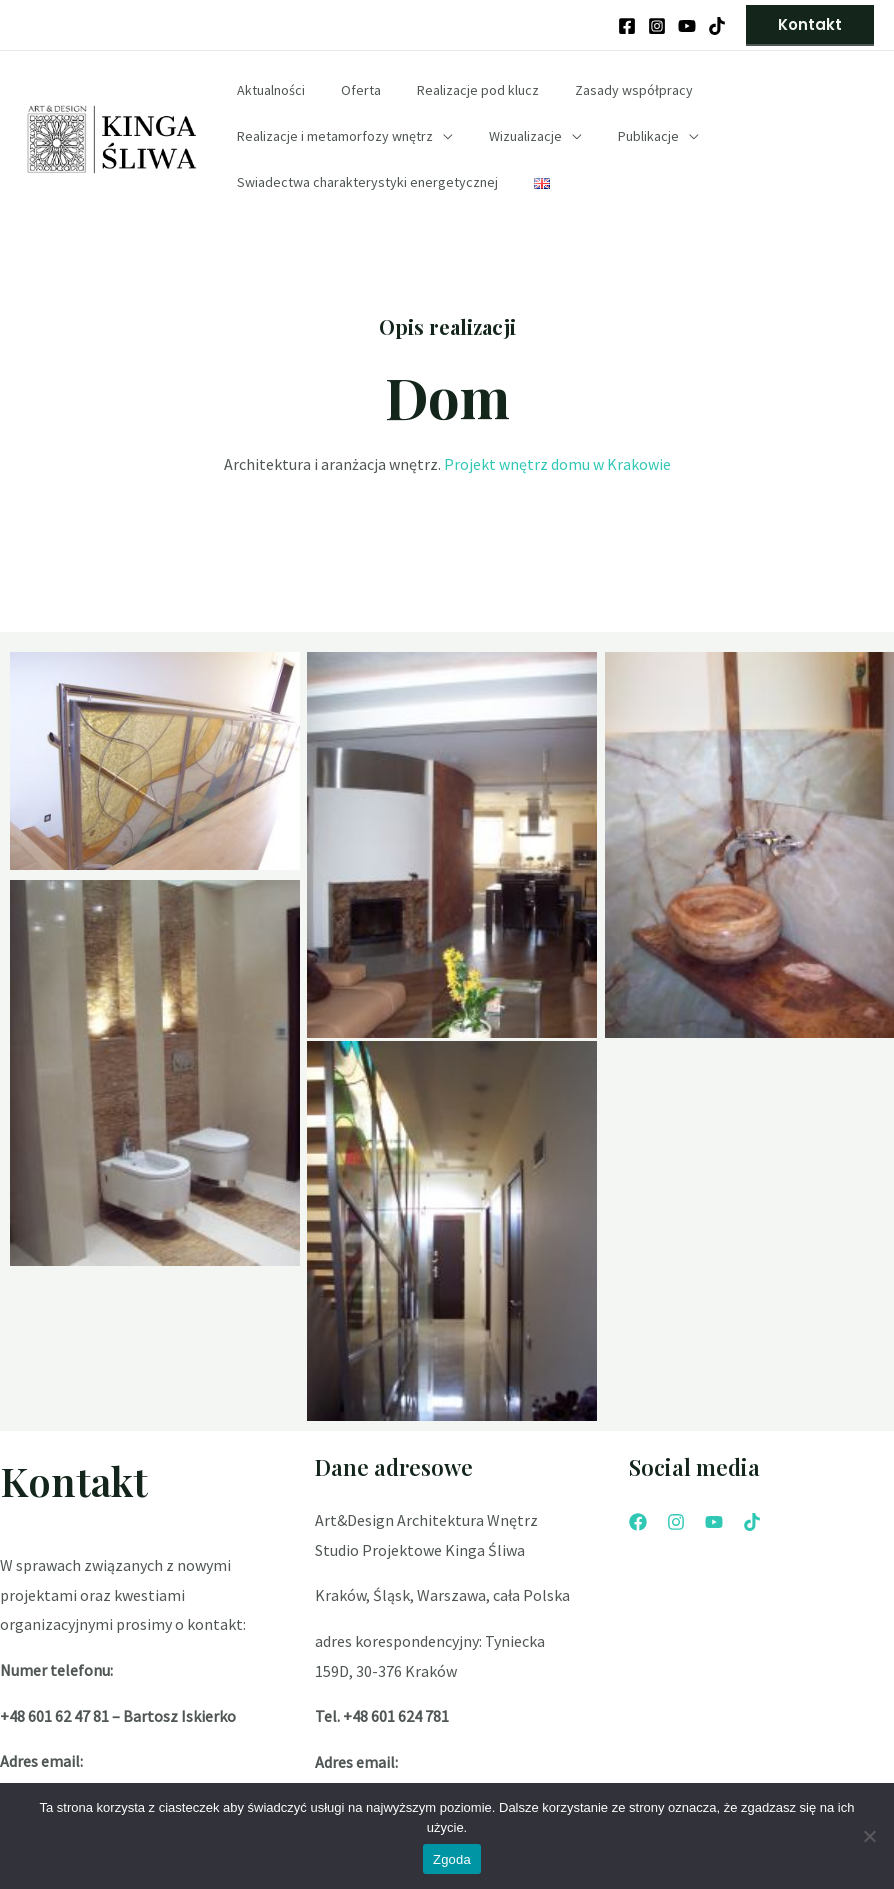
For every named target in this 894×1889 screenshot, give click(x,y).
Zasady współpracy (606, 90)
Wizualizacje (513, 136)
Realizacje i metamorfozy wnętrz (331, 136)
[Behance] (717, 26)
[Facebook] (627, 26)
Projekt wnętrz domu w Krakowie (557, 464)
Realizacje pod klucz (458, 90)
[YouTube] (687, 26)
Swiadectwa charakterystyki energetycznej (363, 182)
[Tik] (752, 1522)
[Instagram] (657, 26)
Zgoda (452, 1859)
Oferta (349, 90)
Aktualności (267, 90)
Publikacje (628, 136)
